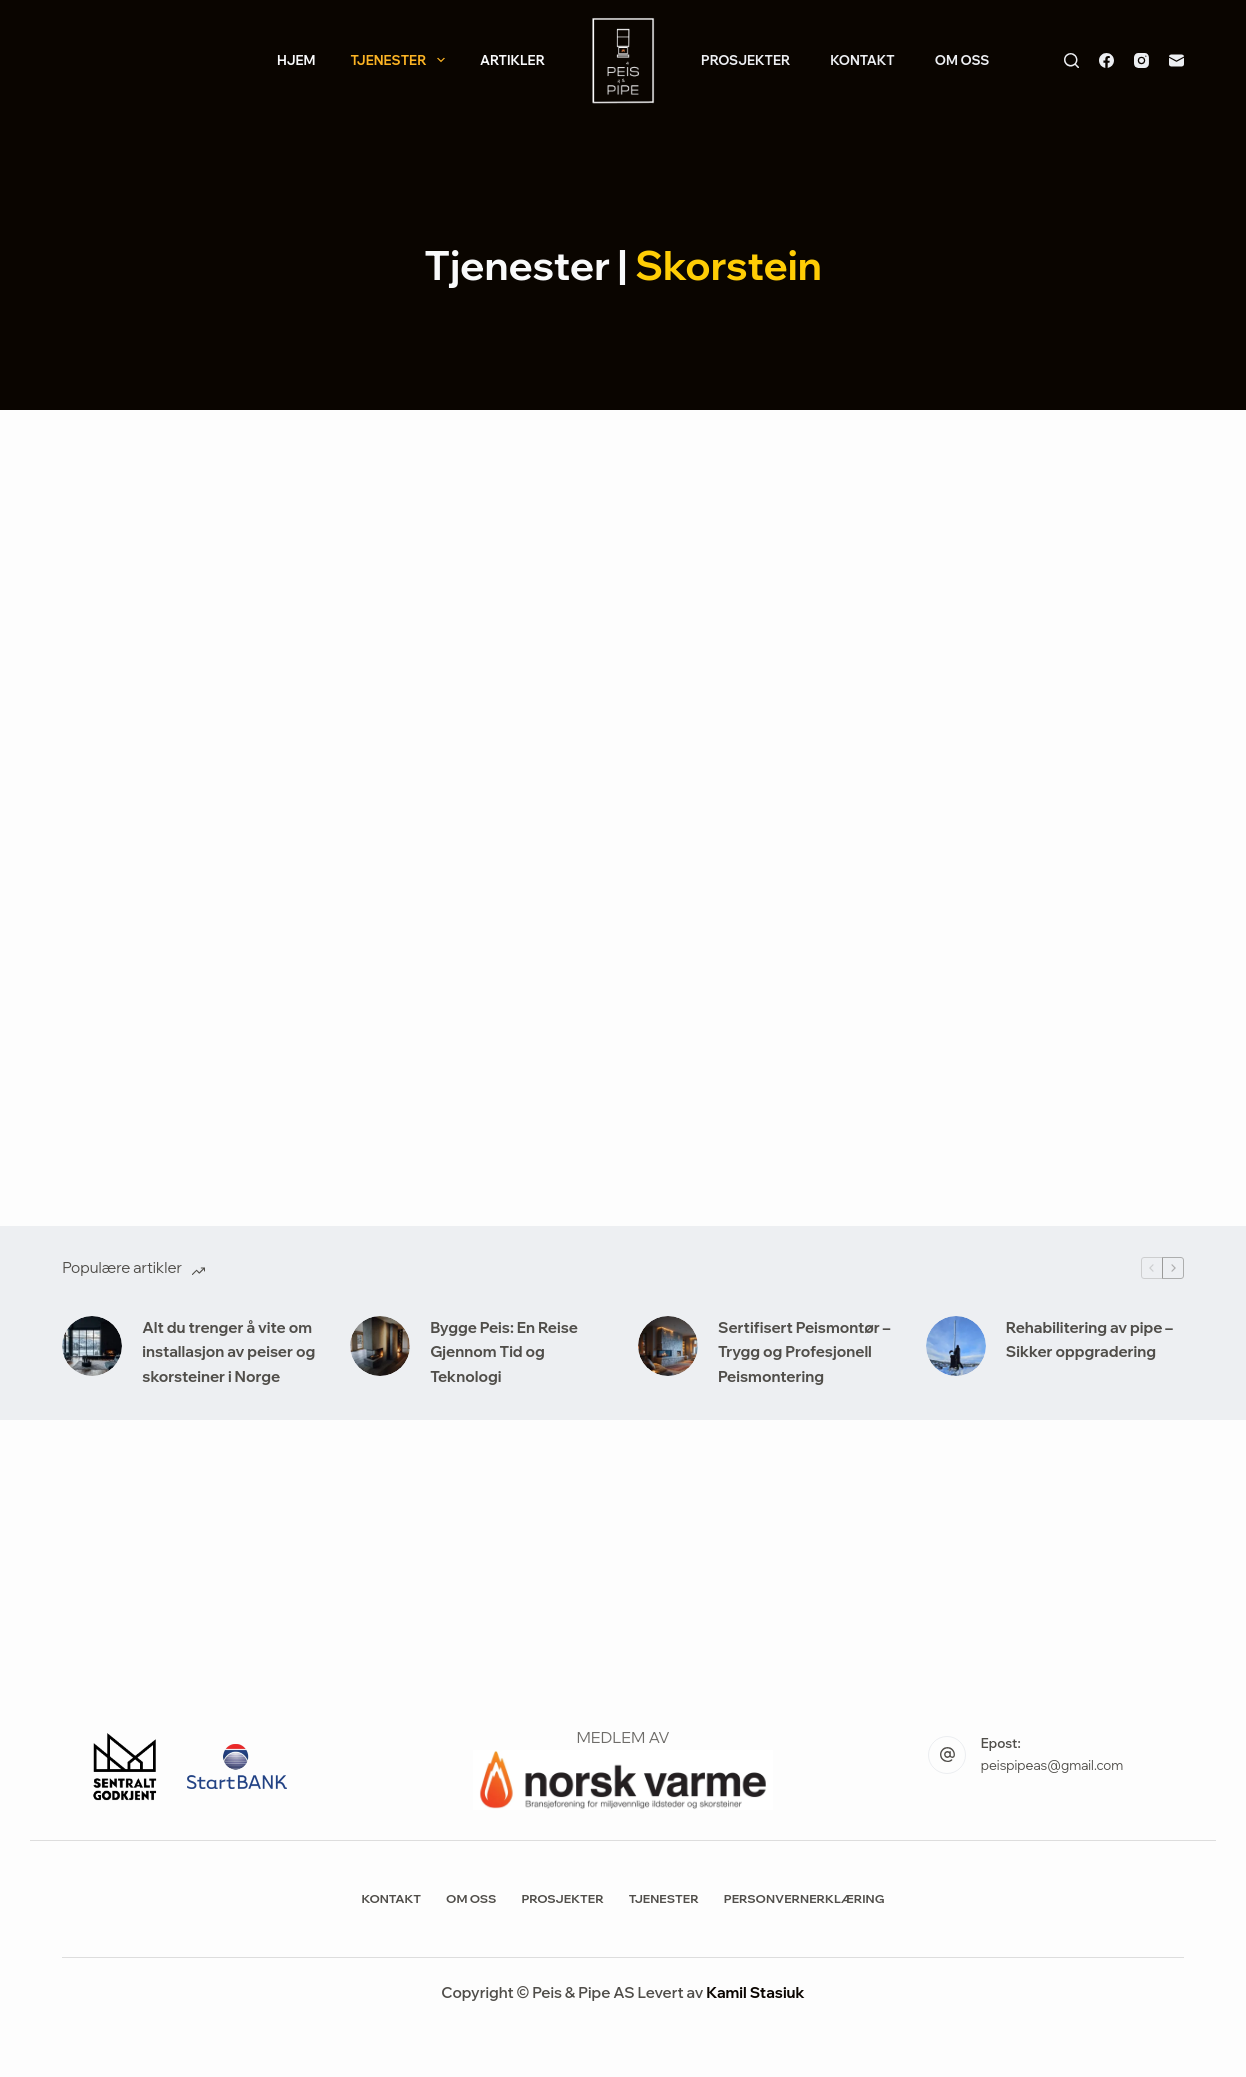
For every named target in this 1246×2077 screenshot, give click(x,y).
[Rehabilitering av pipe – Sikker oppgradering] (956, 1346)
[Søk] (1071, 60)
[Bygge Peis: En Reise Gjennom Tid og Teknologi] (380, 1346)
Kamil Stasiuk (755, 1992)
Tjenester (401, 60)
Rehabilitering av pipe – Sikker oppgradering (1089, 1340)
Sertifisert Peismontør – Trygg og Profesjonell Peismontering (804, 1352)
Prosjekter (745, 60)
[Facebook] (1106, 60)
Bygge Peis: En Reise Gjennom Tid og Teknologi (504, 1352)
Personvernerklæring (804, 1898)
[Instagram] (1141, 60)
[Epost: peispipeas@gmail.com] (947, 1755)
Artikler (512, 60)
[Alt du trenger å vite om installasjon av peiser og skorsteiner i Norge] (92, 1346)
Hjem (296, 60)
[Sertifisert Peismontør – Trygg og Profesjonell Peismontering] (668, 1346)
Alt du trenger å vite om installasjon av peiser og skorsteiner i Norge (228, 1352)
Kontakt (862, 60)
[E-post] (1176, 60)
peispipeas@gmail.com (1052, 1765)
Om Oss (962, 60)
